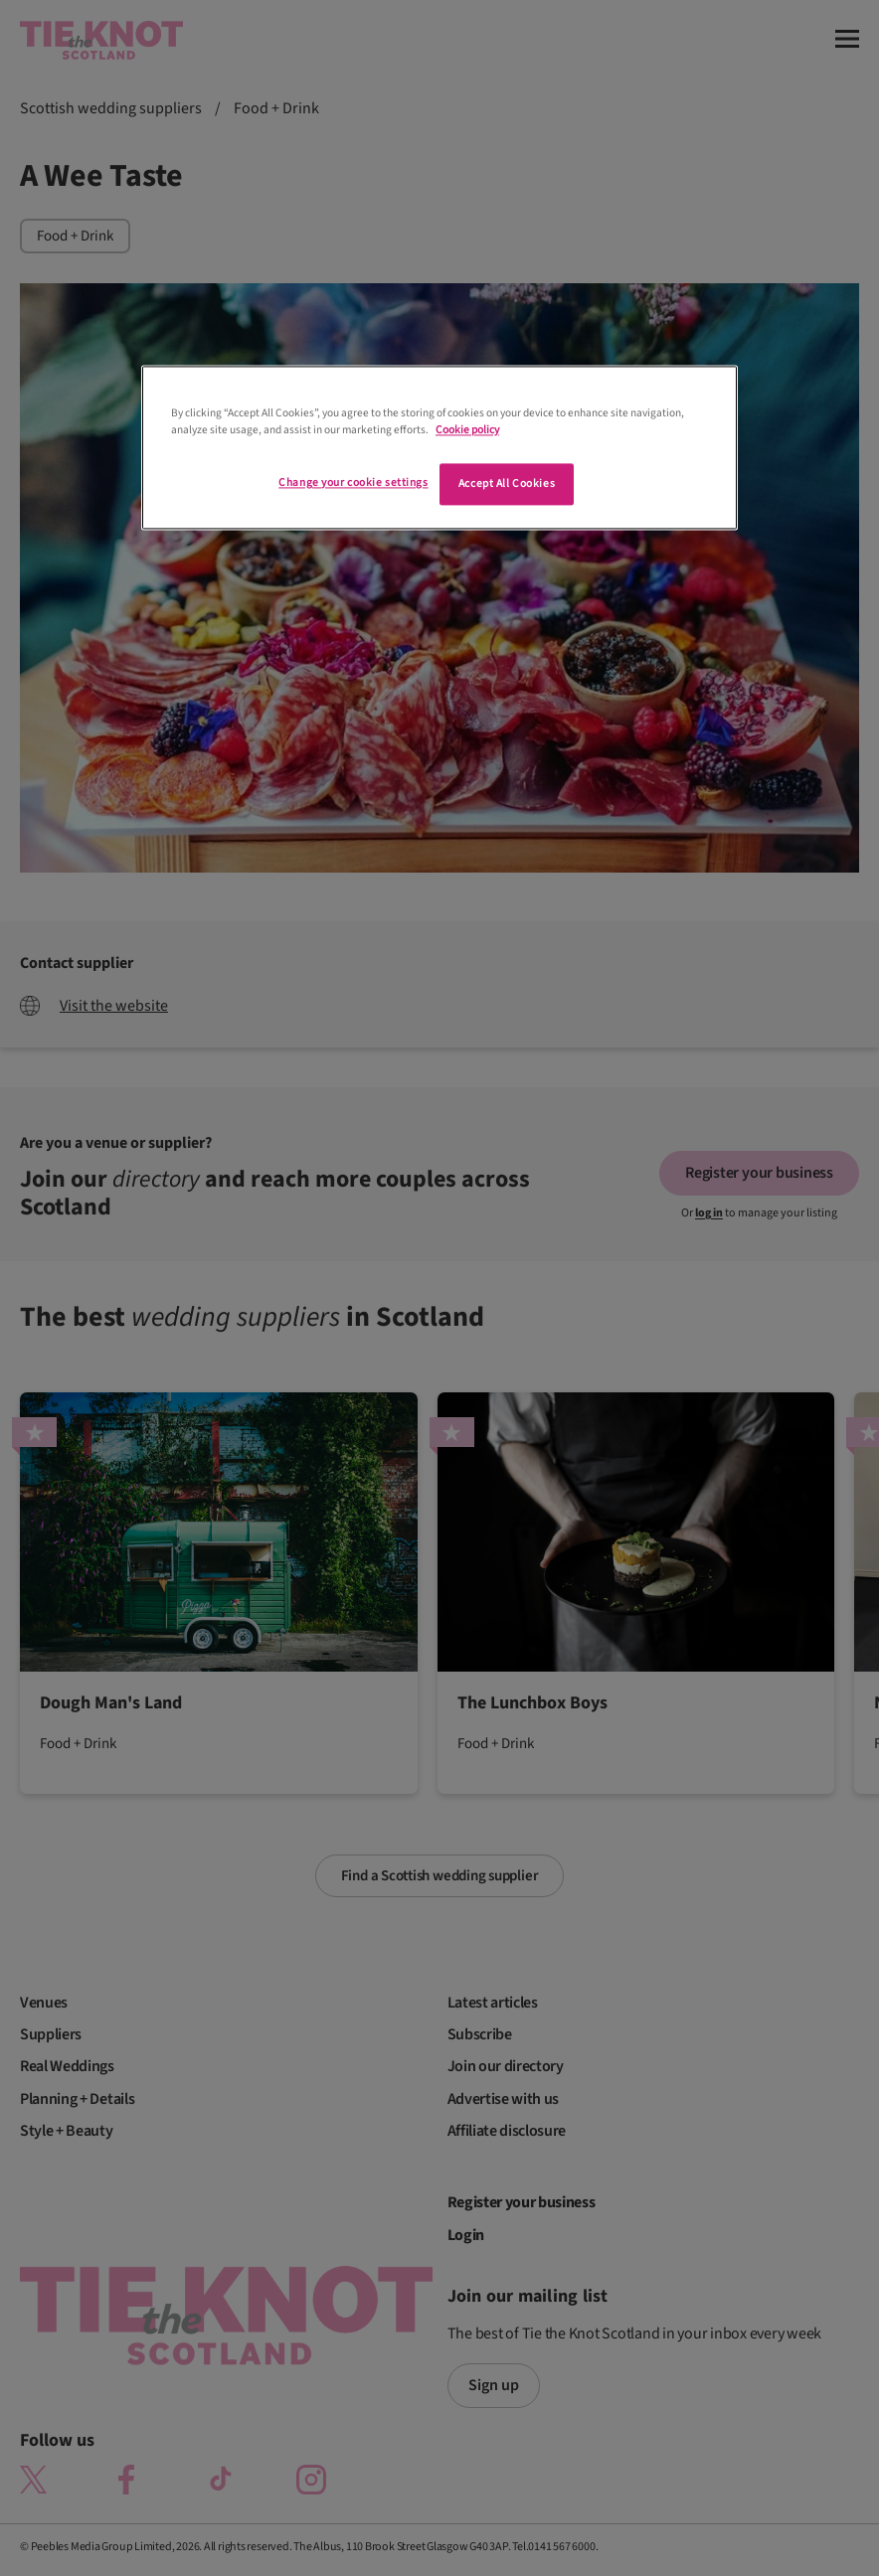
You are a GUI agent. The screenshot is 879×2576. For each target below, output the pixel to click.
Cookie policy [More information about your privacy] (467, 429)
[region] (439, 447)
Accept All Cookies (506, 483)
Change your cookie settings (353, 482)
